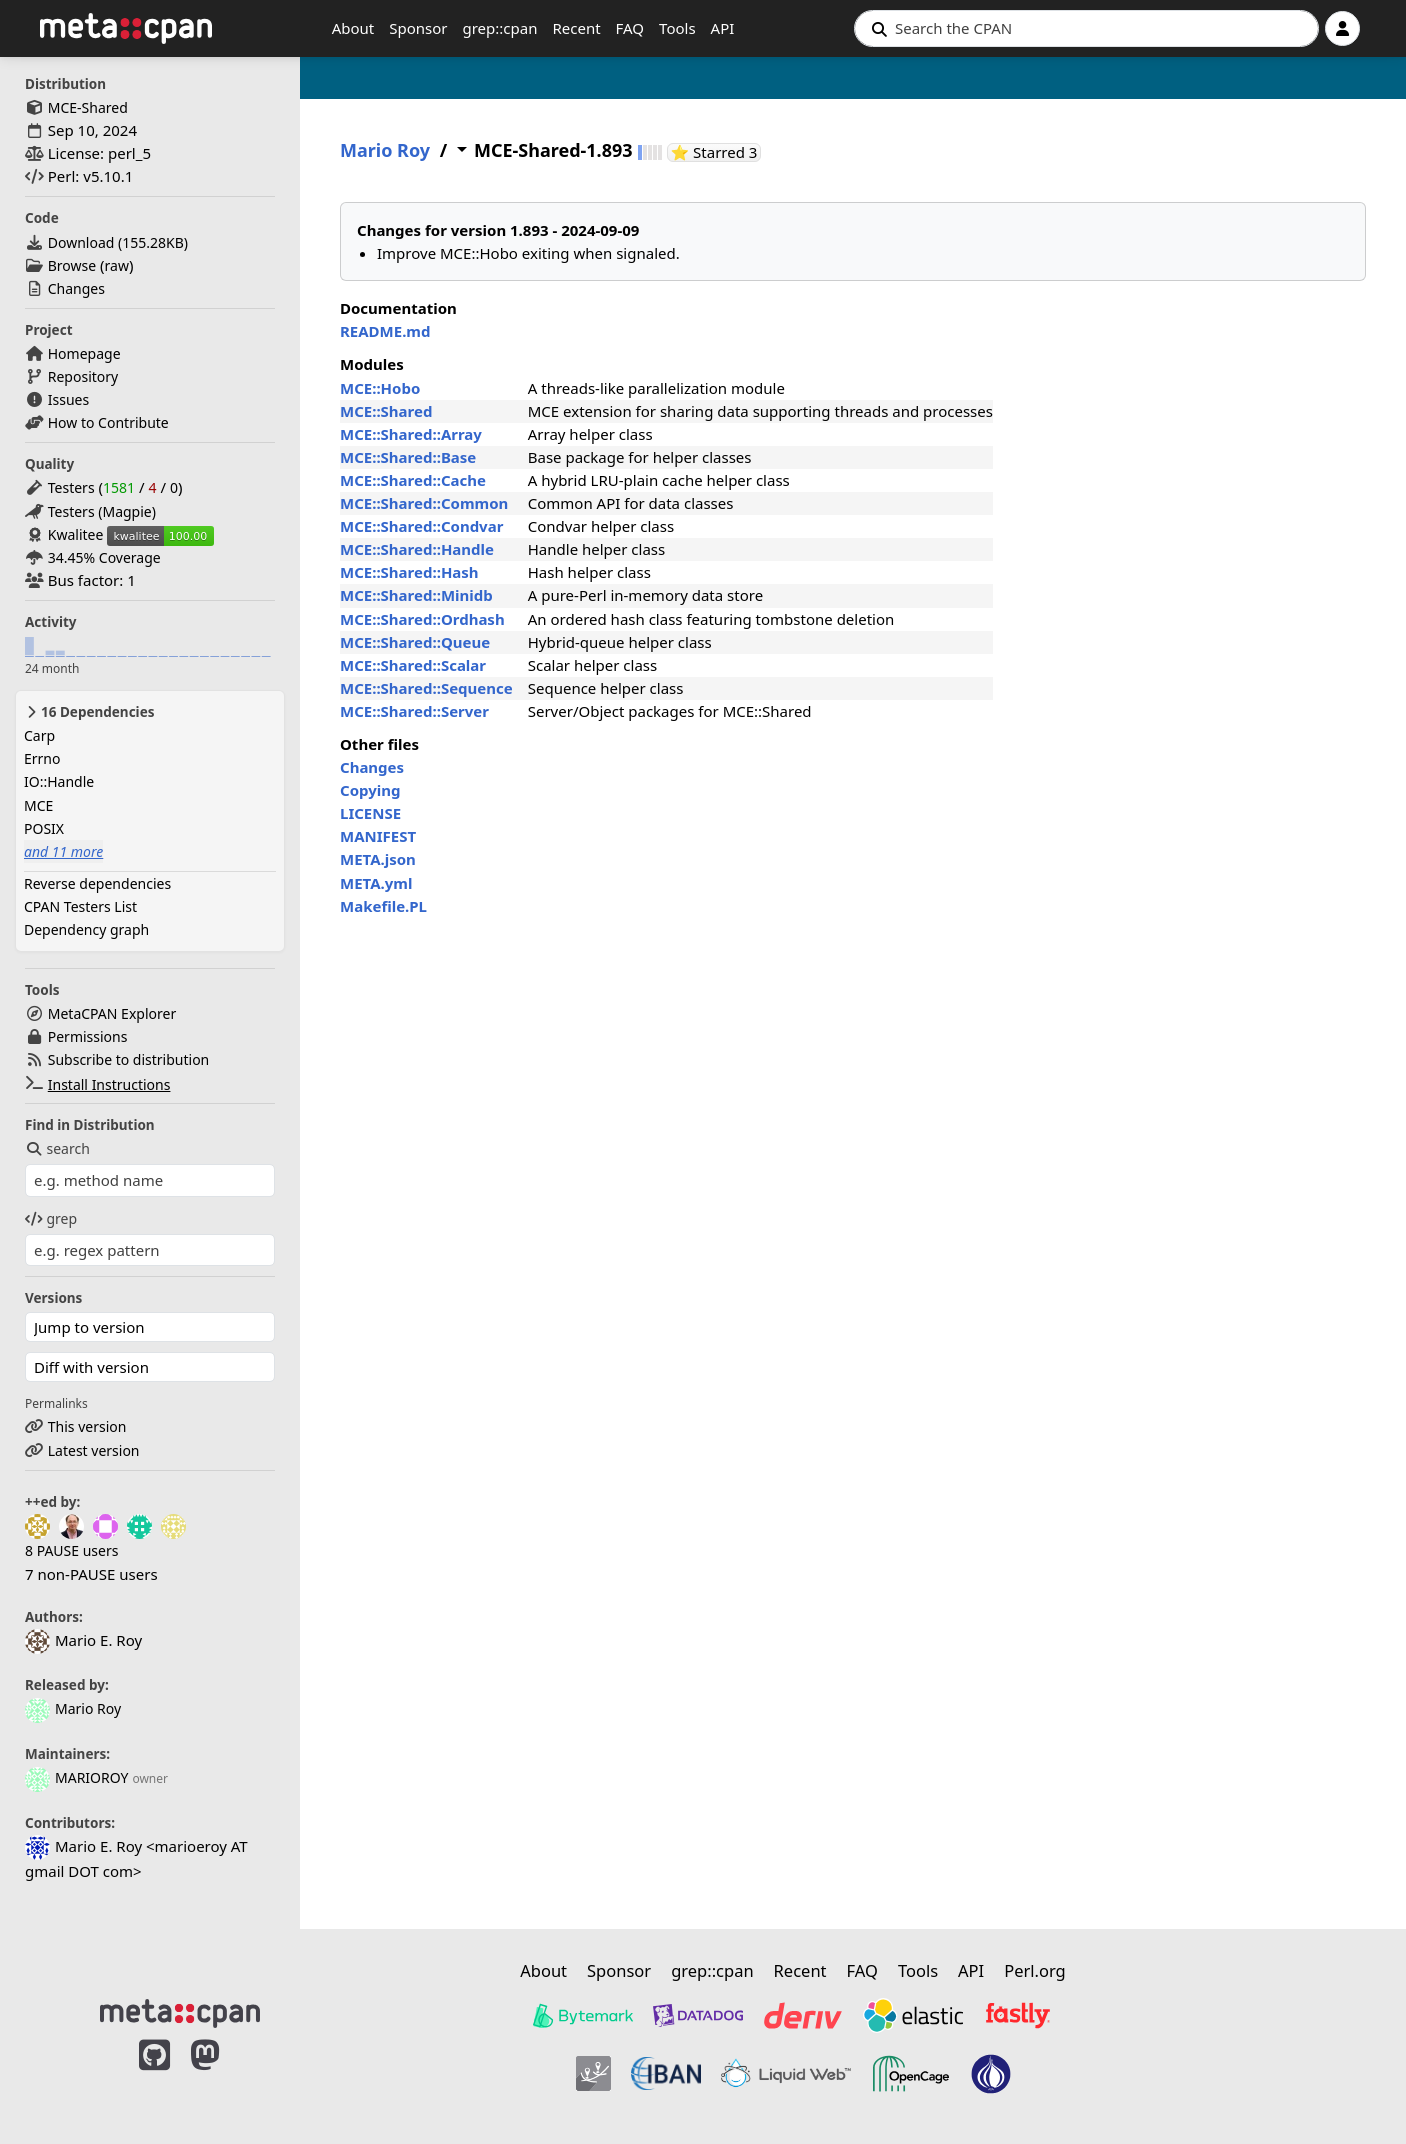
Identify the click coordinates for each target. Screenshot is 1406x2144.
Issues (68, 399)
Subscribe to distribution (129, 1059)
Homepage (84, 353)
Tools (677, 28)
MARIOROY (76, 1777)
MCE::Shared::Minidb (416, 595)
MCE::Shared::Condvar (421, 526)
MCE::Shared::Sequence (426, 688)
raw (117, 265)
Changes (76, 288)
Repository (83, 376)
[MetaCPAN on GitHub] (154, 2076)
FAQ (630, 28)
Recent (576, 28)
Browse (72, 265)
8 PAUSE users (71, 1550)
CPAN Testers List (80, 906)
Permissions (88, 1036)
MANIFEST (378, 836)
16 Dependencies (89, 712)
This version (87, 1426)
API (723, 28)
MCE (38, 805)
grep (51, 1218)
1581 (119, 487)
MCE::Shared (386, 411)
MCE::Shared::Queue (415, 642)
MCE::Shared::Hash (409, 572)
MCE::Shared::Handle (417, 549)
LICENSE (370, 813)
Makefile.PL (383, 906)
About (353, 28)
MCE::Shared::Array (411, 434)
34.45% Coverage (104, 557)
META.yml (376, 883)
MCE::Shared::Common (424, 503)
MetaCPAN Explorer (112, 1013)
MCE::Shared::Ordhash (422, 619)
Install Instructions (109, 1084)
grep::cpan (499, 28)
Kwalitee (76, 534)
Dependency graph (86, 929)
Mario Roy (73, 1708)
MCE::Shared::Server (414, 711)
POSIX (44, 828)
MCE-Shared (88, 107)
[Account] (1342, 28)
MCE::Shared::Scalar (413, 665)
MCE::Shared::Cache (413, 480)
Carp (39, 735)
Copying (370, 790)
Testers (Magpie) (102, 511)
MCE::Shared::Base (408, 457)
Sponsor (418, 28)
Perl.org (1035, 1970)
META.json (378, 859)
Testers (71, 487)
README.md (385, 331)
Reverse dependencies (97, 883)
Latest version (94, 1450)
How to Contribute (108, 422)
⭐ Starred (716, 152)
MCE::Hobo (380, 388)
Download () (118, 242)
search (57, 1148)
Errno (42, 758)
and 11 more (63, 851)
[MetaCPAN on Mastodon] (225, 2076)
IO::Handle (59, 781)
